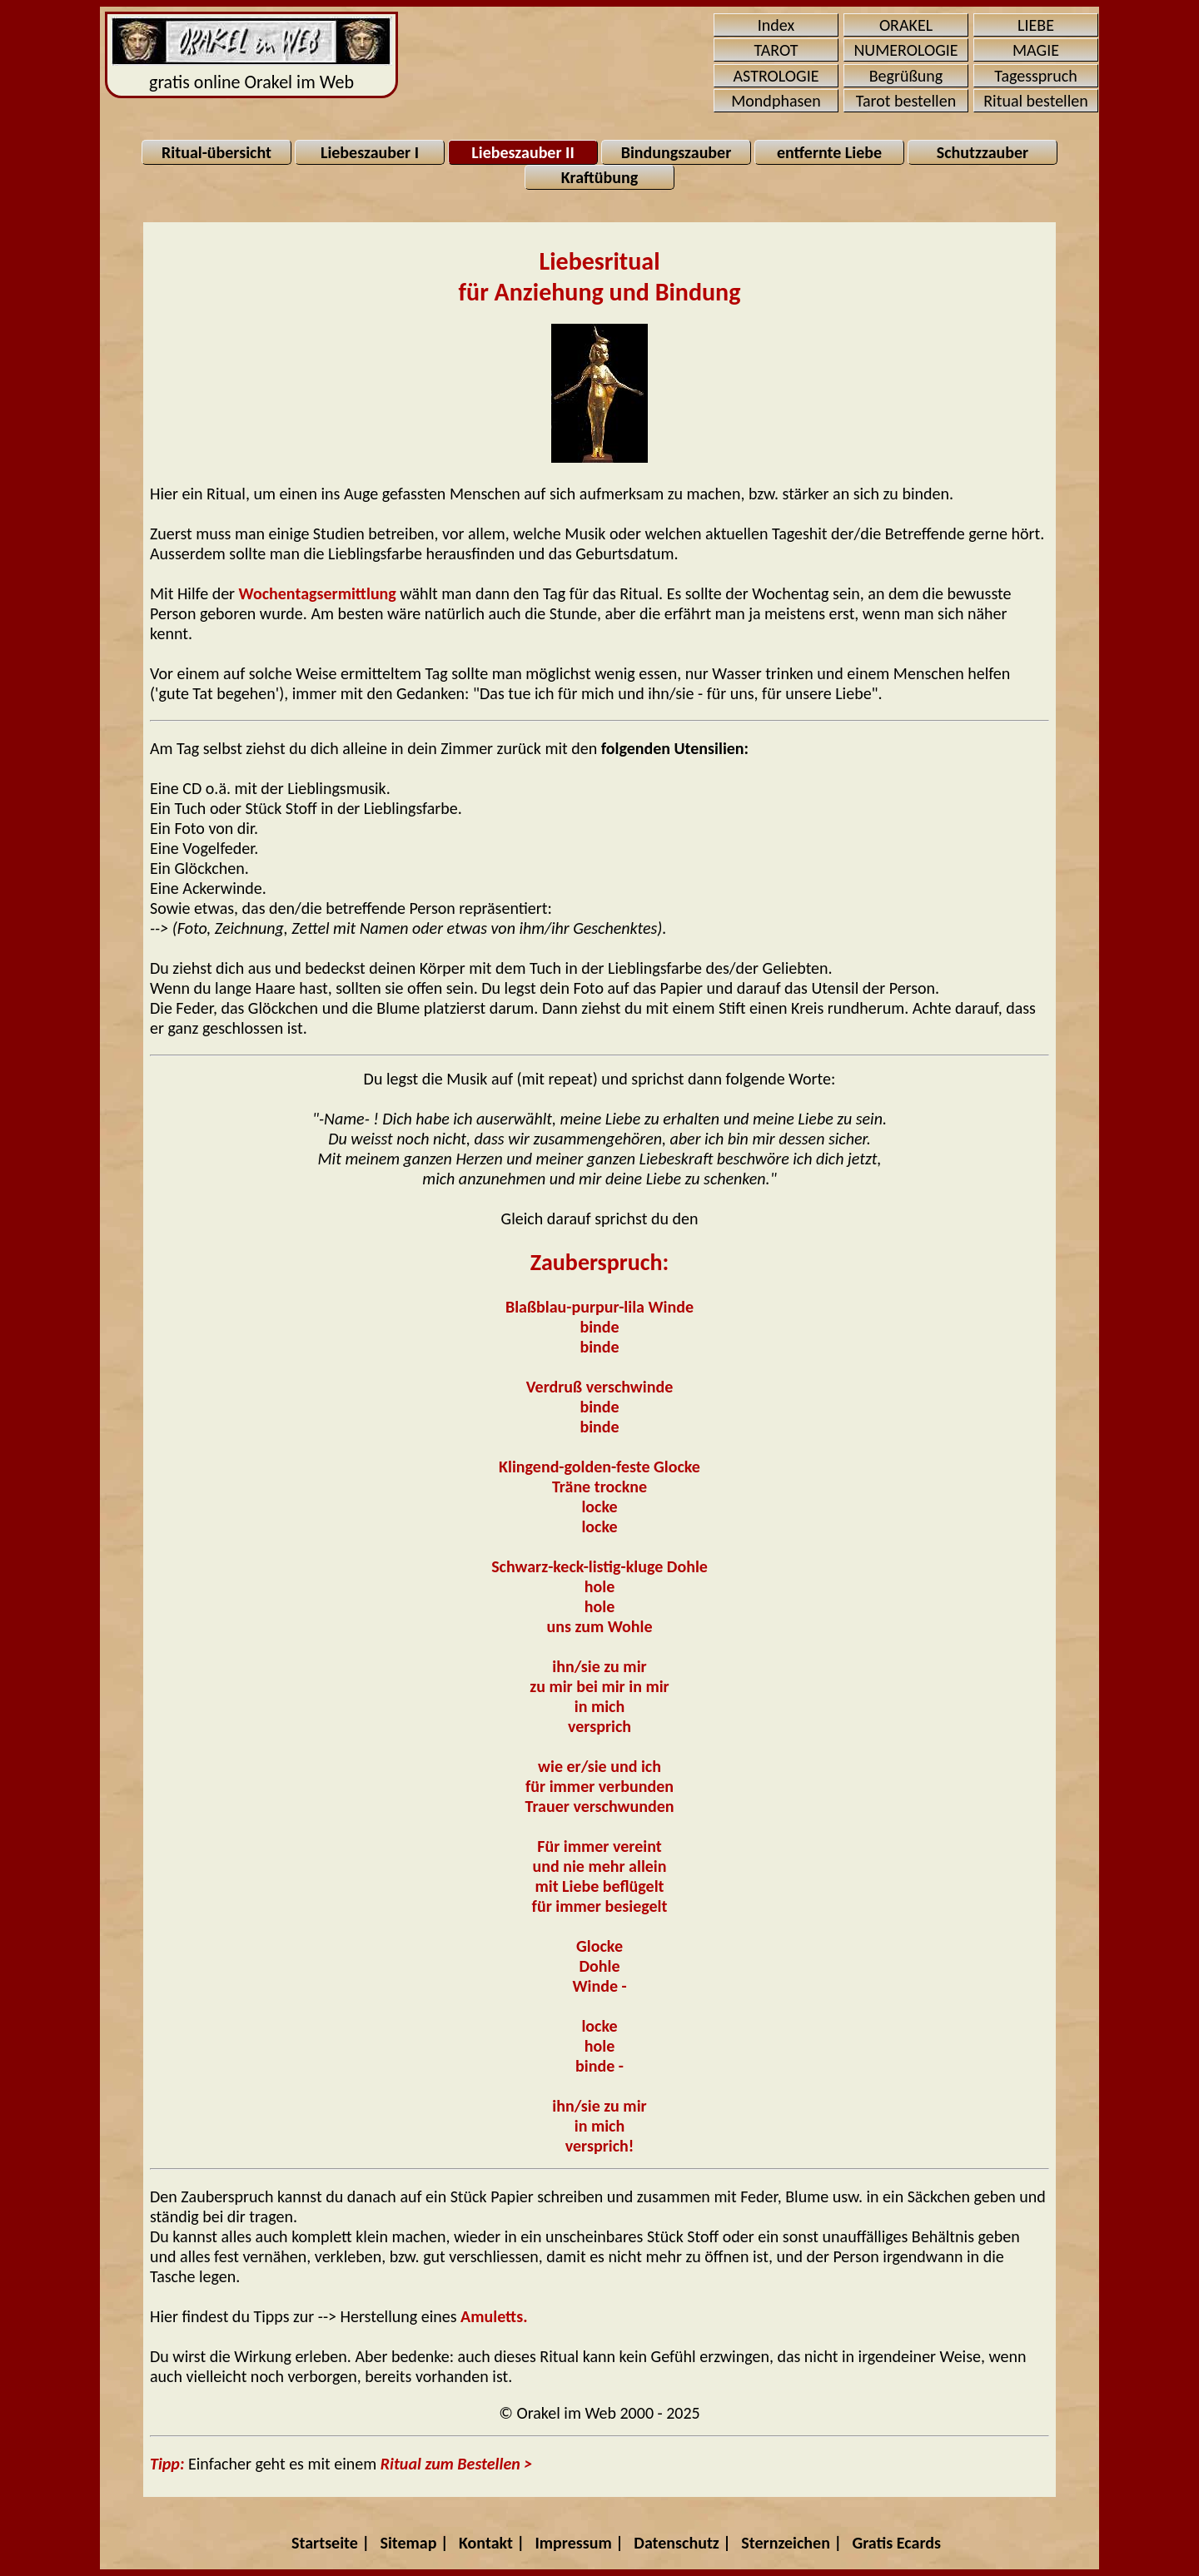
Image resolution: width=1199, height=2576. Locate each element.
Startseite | (330, 2543)
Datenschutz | (682, 2543)
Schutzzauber (982, 152)
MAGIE (1035, 50)
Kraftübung (599, 177)
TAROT (776, 50)
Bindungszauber (676, 152)
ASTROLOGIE (776, 76)
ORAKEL (906, 25)
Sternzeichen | (791, 2543)
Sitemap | (414, 2543)
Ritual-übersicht (216, 152)
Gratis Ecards (896, 2543)
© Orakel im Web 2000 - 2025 (599, 2413)
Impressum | (579, 2543)
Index (776, 25)
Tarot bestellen (906, 101)
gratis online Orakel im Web (252, 55)
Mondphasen (776, 101)
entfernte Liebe (829, 152)
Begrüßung (906, 76)
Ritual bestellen (1035, 101)
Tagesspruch (1035, 76)
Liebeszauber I (370, 152)
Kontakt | (492, 2543)
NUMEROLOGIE (905, 50)
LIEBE (1035, 25)
